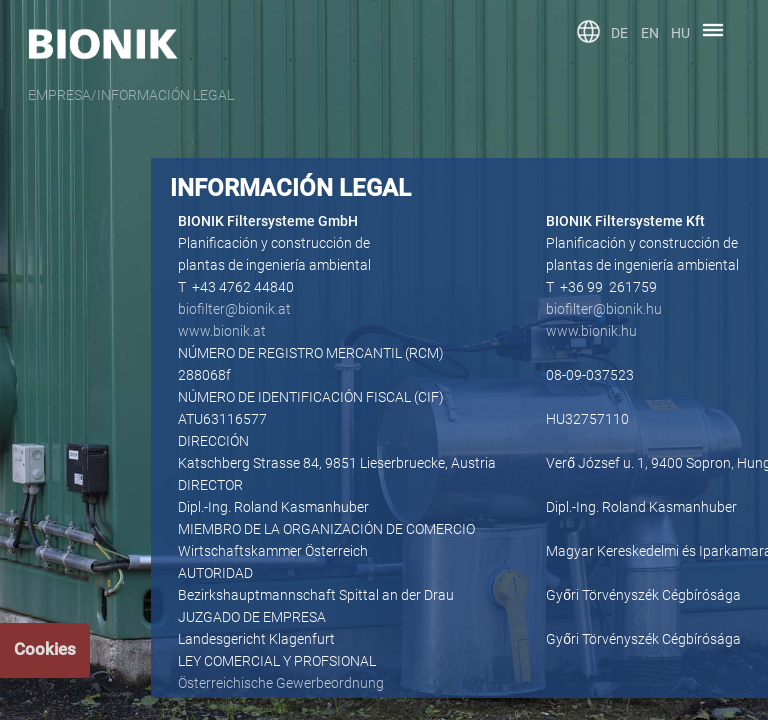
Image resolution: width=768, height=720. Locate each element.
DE (619, 33)
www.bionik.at (222, 331)
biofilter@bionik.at (234, 309)
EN (650, 33)
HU (680, 33)
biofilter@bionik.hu (604, 309)
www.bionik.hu (591, 331)
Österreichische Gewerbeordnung (281, 683)
